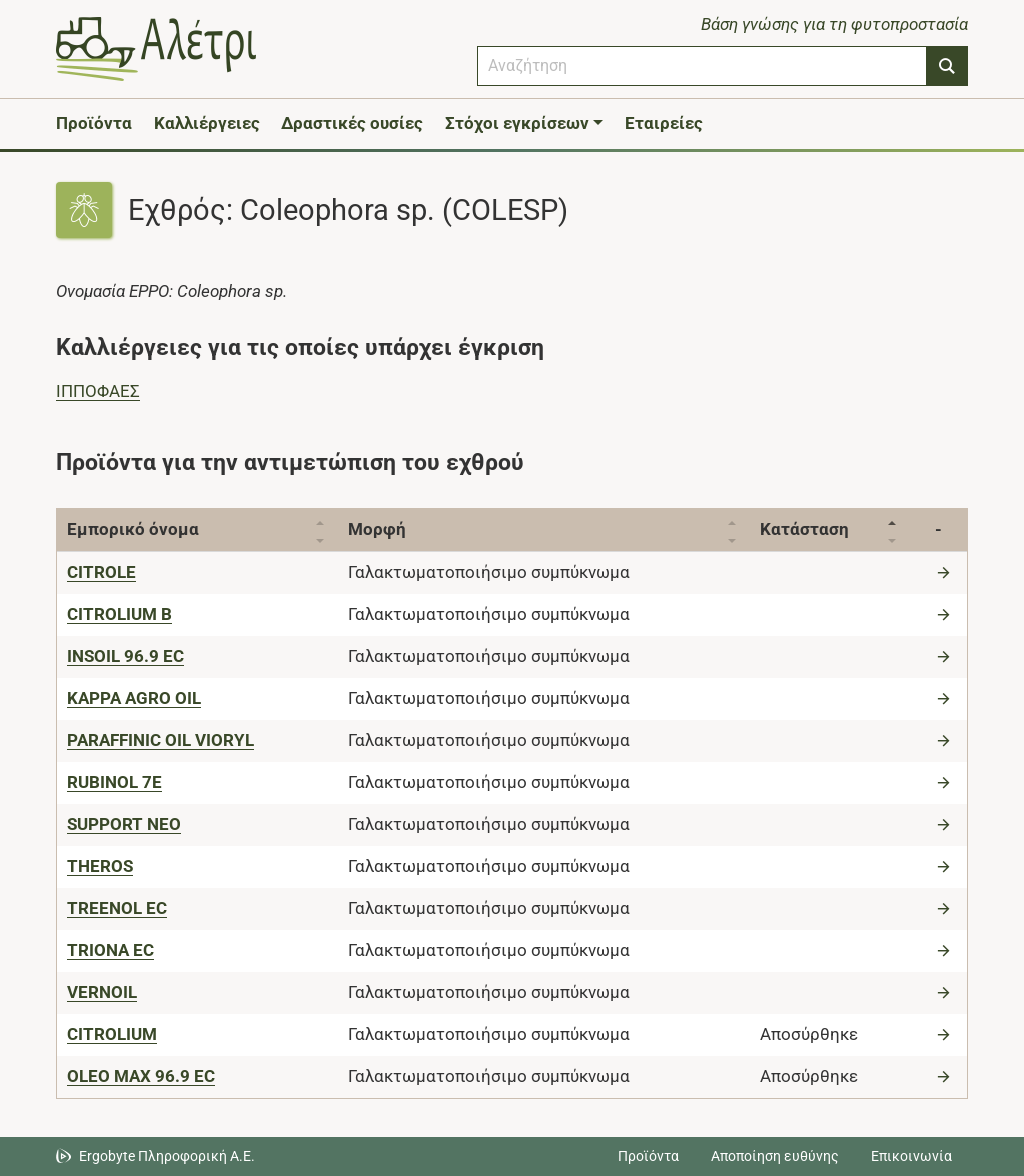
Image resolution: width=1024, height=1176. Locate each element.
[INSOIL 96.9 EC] (125, 656)
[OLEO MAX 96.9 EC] (141, 1076)
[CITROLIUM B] (119, 614)
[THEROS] (100, 866)
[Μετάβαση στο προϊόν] (946, 572)
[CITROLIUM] (112, 1034)
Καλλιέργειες (207, 123)
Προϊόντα (94, 123)
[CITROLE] (101, 572)
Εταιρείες (664, 123)
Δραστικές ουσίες (352, 123)
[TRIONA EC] (110, 950)
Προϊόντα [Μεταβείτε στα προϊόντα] (648, 1156)
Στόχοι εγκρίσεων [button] (517, 123)
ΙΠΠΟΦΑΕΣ (98, 391)
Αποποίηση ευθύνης (775, 1156)
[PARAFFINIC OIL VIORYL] (160, 740)
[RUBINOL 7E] (114, 782)
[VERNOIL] (102, 992)
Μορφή (377, 529)
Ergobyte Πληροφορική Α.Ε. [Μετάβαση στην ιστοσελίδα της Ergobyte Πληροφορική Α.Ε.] (167, 1156)
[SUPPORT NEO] (124, 824)
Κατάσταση (804, 529)
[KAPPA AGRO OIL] (134, 698)
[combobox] (702, 66)
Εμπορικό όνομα (133, 529)
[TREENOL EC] (117, 908)
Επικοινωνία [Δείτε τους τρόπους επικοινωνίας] (911, 1156)
